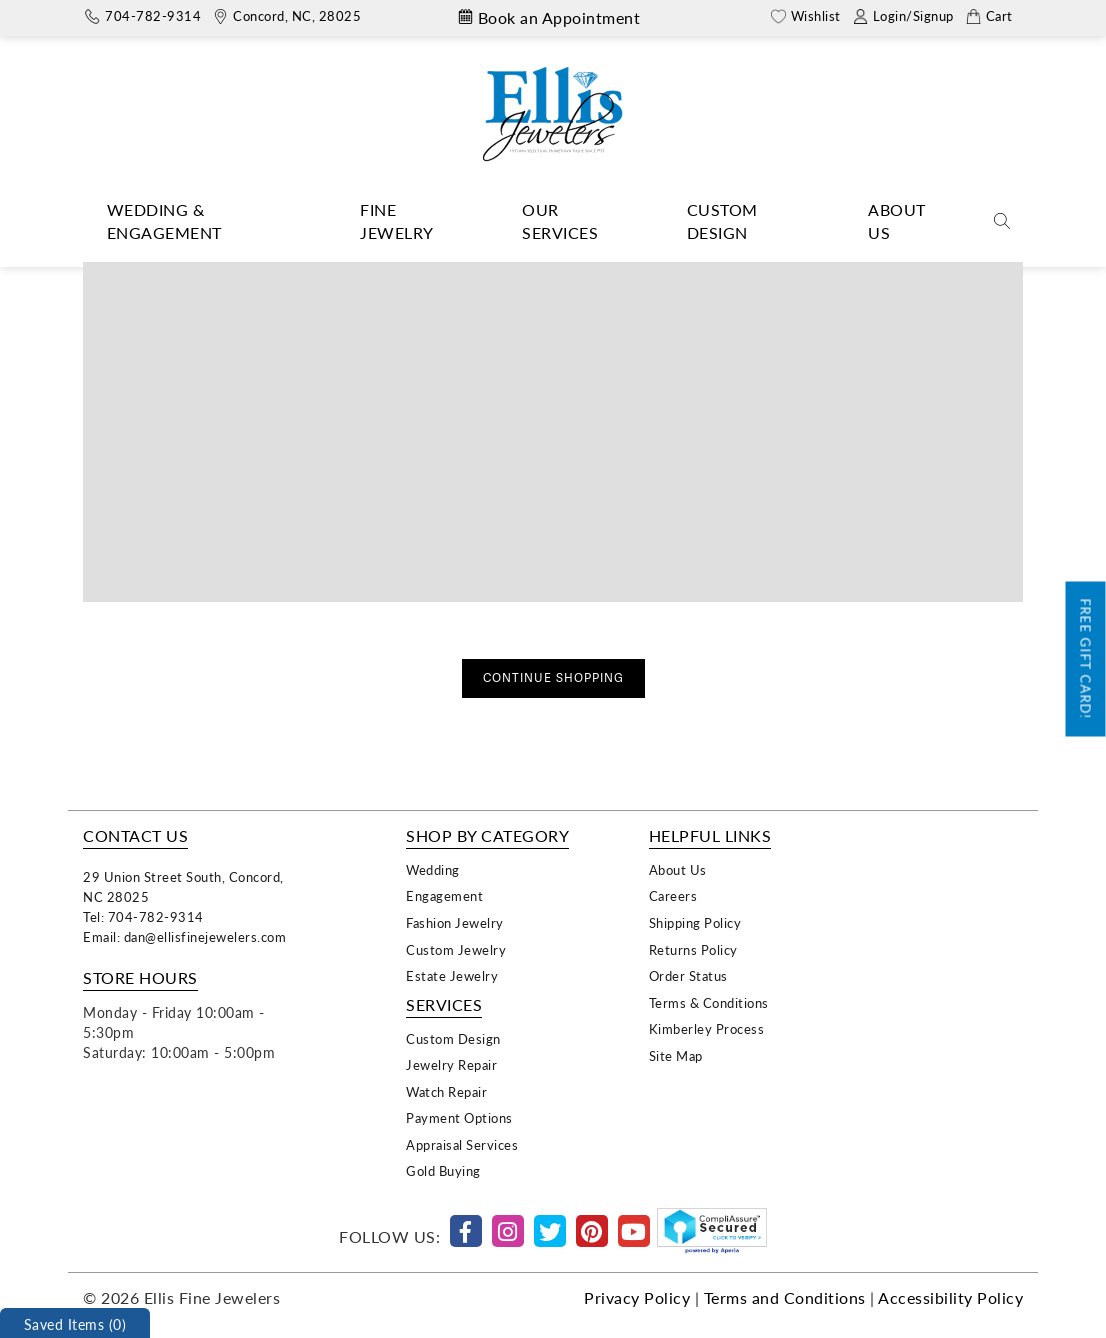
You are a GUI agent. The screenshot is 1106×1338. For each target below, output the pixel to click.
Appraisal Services (462, 1144)
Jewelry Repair (451, 1064)
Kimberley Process (707, 1028)
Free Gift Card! (1086, 659)
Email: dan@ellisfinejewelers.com (184, 936)
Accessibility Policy (950, 1297)
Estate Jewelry (452, 975)
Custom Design (722, 221)
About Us (897, 221)
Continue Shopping (553, 678)
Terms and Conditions (785, 1297)
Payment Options (459, 1117)
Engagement (444, 895)
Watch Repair (446, 1091)
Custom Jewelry (456, 949)
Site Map (676, 1055)
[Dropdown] (202, 222)
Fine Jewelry (397, 221)
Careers (673, 895)
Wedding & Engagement (164, 221)
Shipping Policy (695, 922)
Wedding (433, 869)
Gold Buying (443, 1170)
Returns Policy (693, 949)
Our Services (560, 221)
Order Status (688, 975)
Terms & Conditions (709, 1002)
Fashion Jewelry (455, 922)
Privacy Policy (637, 1297)
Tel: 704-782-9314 (143, 916)
